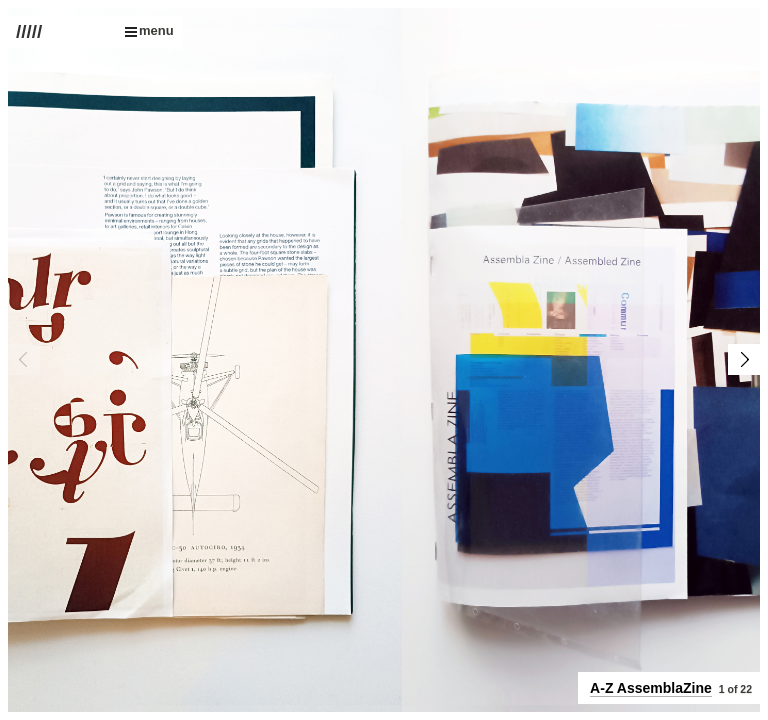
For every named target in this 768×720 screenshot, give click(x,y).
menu (149, 30)
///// (29, 32)
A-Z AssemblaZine (651, 688)
